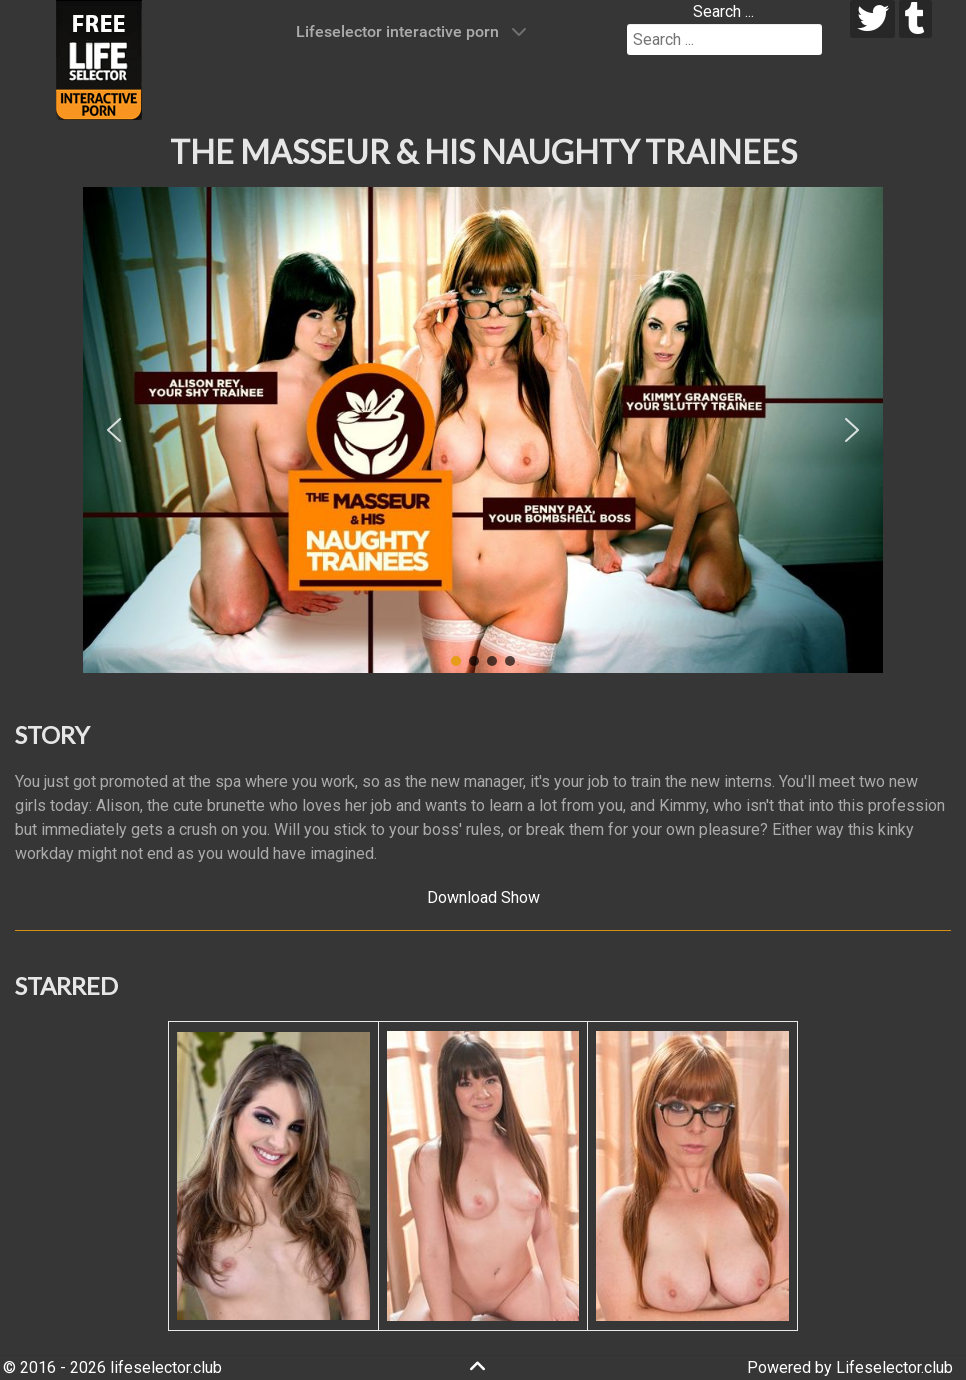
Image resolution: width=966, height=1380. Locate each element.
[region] (483, 430)
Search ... (723, 11)
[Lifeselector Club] (99, 58)
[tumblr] (915, 19)
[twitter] (872, 19)
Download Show (483, 897)
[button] (114, 430)
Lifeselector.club (894, 1367)
